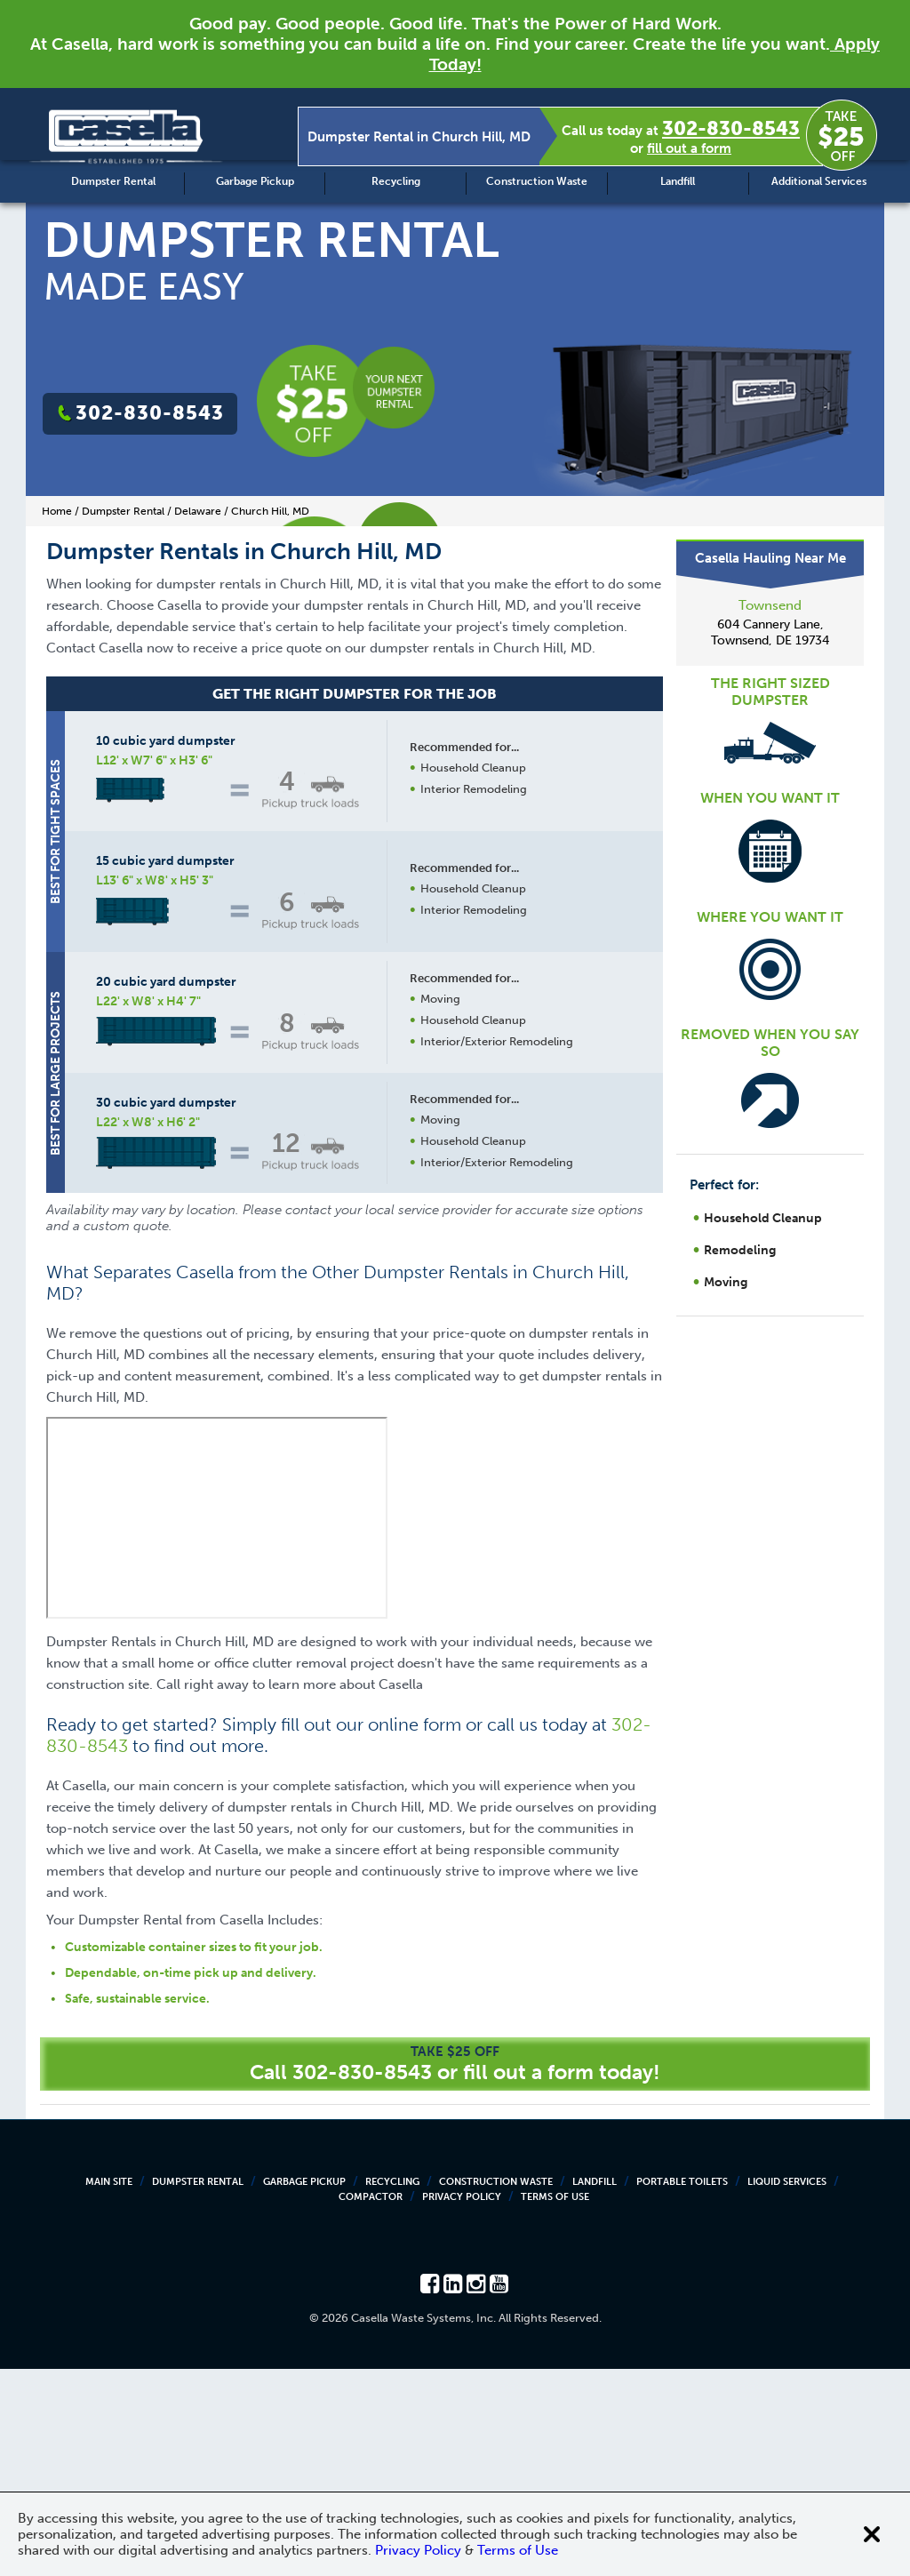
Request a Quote (472, 1395)
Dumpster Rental (113, 181)
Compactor (371, 2404)
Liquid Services (786, 2389)
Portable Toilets (682, 2389)
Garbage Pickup (255, 181)
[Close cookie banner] (872, 2534)
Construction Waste (536, 181)
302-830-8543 (731, 128)
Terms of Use (555, 2404)
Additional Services (818, 181)
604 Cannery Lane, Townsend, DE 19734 (770, 632)
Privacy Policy (461, 2404)
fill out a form (689, 148)
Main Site (108, 2389)
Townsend (770, 605)
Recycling (395, 181)
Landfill (677, 181)
